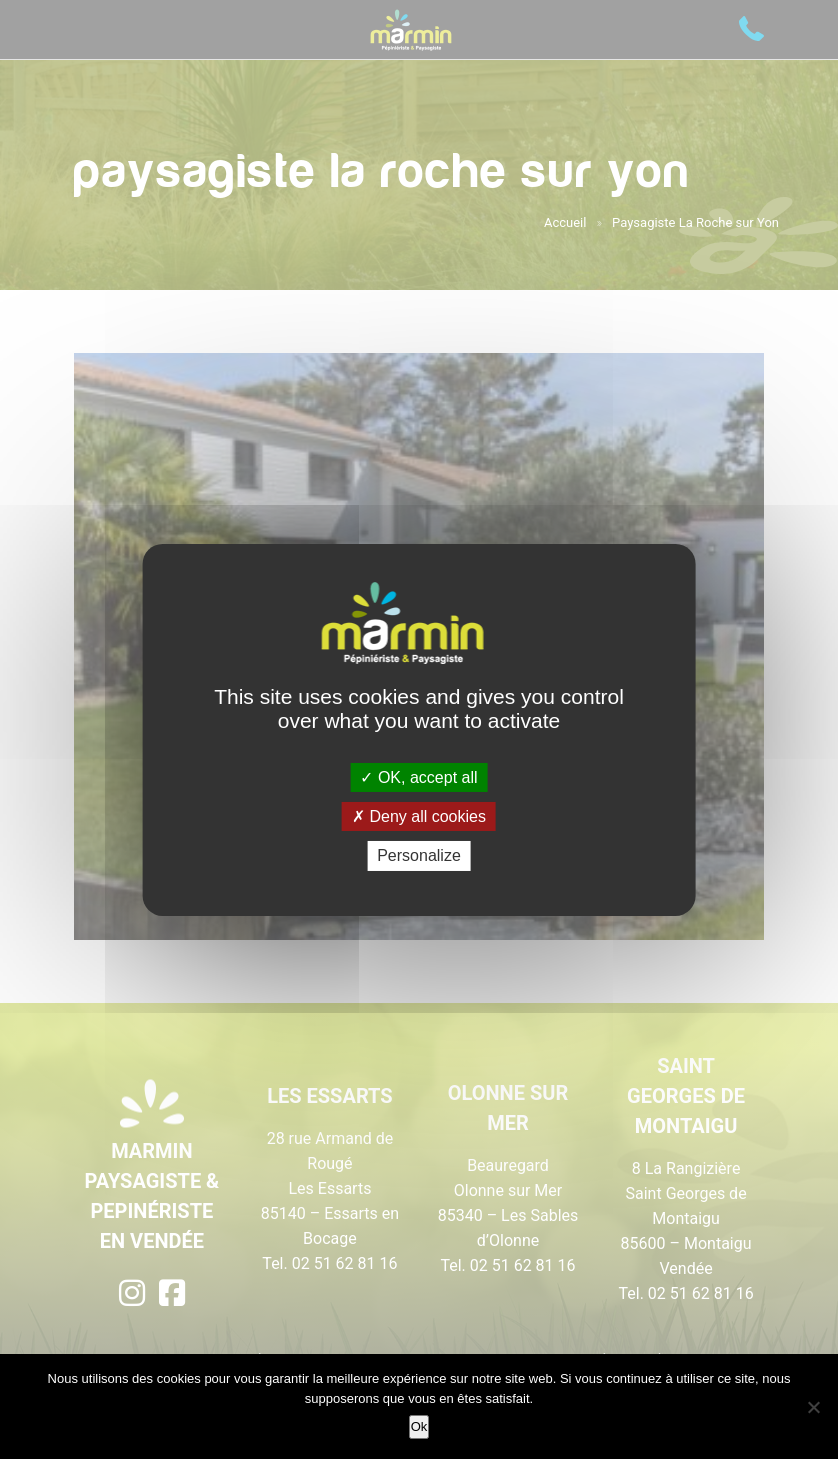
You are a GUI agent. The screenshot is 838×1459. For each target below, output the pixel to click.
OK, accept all (418, 777)
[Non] (813, 1407)
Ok (419, 1426)
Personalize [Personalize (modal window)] (419, 855)
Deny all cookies (419, 816)
